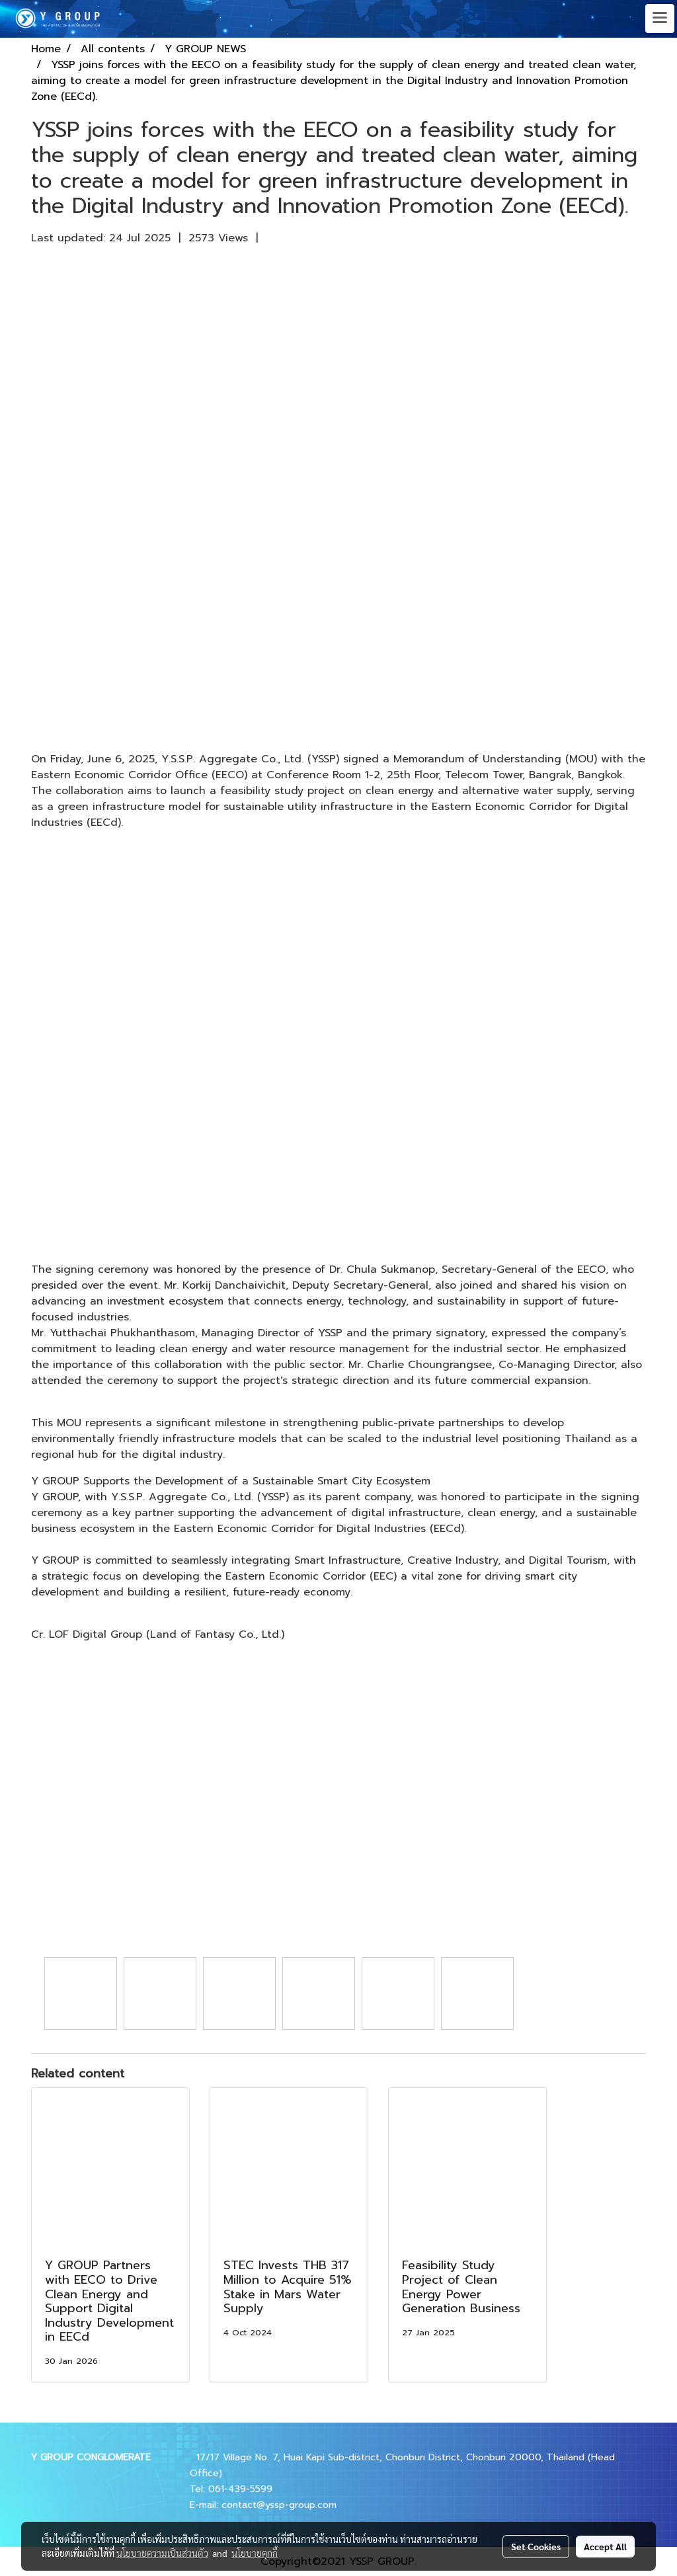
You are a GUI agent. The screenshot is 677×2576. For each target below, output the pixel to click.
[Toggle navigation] (659, 18)
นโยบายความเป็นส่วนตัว (162, 2553)
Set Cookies (536, 2546)
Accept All (605, 2546)
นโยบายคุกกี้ (254, 2553)
